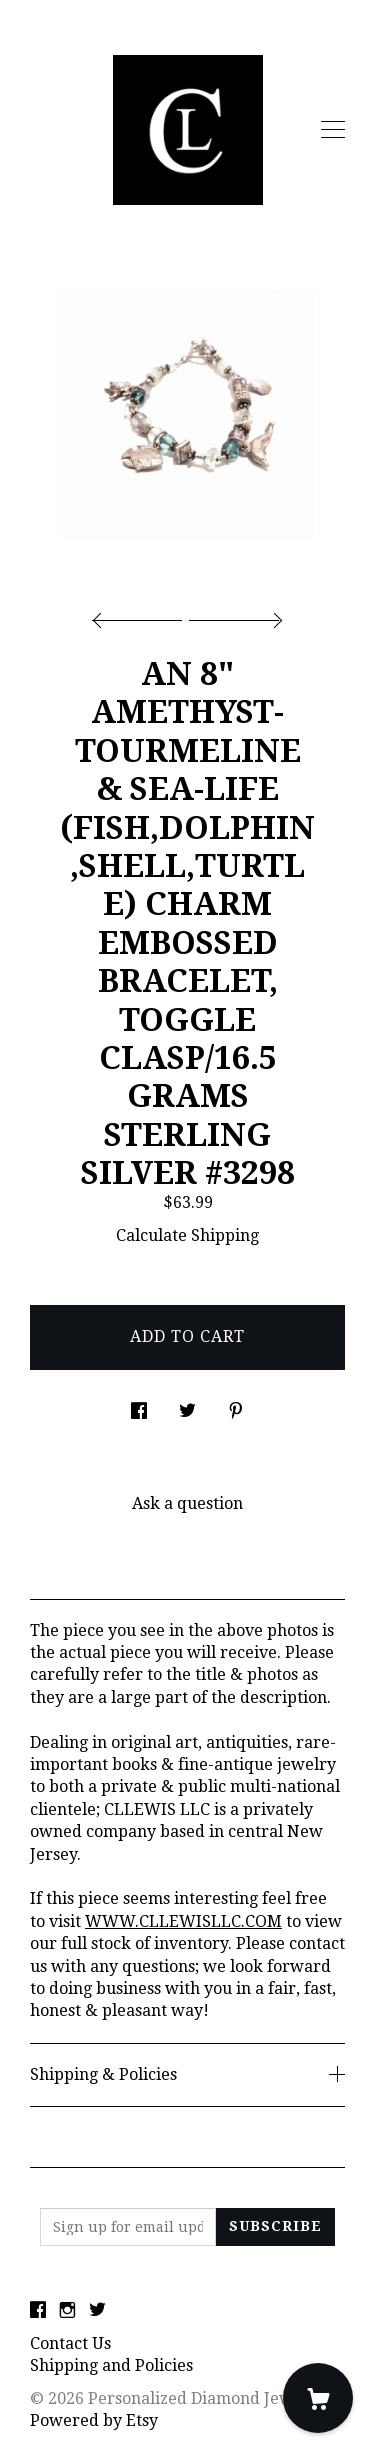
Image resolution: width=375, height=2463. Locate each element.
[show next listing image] (233, 615)
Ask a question (187, 1503)
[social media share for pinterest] (236, 1406)
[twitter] (97, 2310)
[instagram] (67, 2310)
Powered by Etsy (94, 2420)
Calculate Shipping (187, 1235)
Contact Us (70, 2343)
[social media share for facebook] (139, 1406)
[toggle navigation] (333, 130)
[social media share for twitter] (187, 1406)
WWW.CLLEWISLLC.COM (183, 1921)
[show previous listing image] (142, 615)
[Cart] (318, 2398)
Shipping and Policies (111, 2365)
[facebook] (38, 2310)
